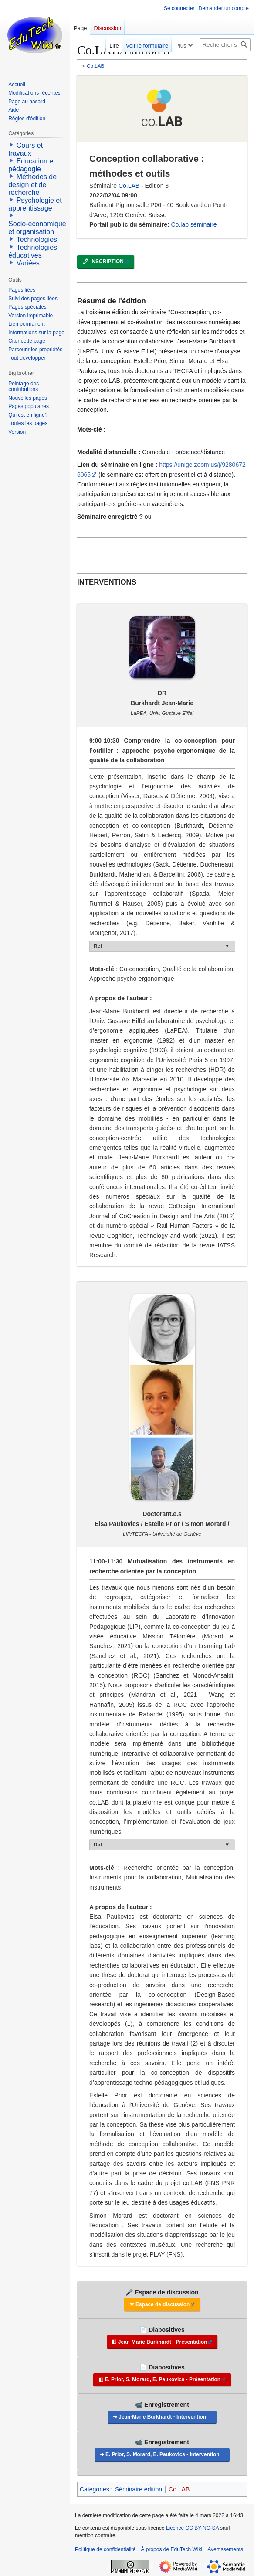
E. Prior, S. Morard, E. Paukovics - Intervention (162, 2454)
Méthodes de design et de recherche (32, 184)
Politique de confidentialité (105, 2549)
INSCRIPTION (107, 261)
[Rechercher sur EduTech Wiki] (225, 44)
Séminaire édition (138, 2489)
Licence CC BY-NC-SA (192, 2528)
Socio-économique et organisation (37, 227)
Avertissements (225, 2549)
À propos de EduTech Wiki (171, 2549)
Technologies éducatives (32, 251)
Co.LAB (96, 65)
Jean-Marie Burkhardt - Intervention (162, 2417)
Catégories (94, 2489)
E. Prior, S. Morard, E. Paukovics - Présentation (162, 2379)
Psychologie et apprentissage (35, 204)
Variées (28, 263)
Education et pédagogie (31, 165)
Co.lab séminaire (194, 224)
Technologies (37, 239)
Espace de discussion (162, 2304)
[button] (11, 145)
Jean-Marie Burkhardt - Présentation (162, 2342)
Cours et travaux (25, 149)
